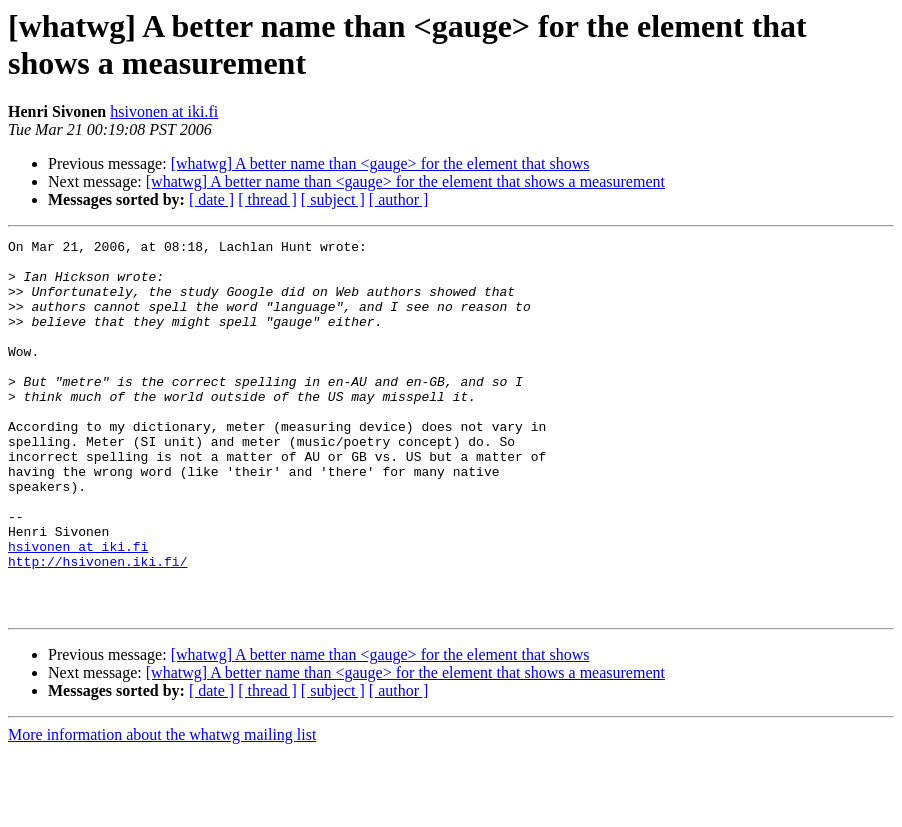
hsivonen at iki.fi (164, 111)
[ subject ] (333, 199)
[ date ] (211, 199)
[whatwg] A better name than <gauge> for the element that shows (380, 163)
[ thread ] (267, 199)
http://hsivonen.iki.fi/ (97, 627)
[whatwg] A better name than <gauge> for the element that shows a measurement (405, 181)
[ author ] (399, 199)
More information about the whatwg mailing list (162, 809)
